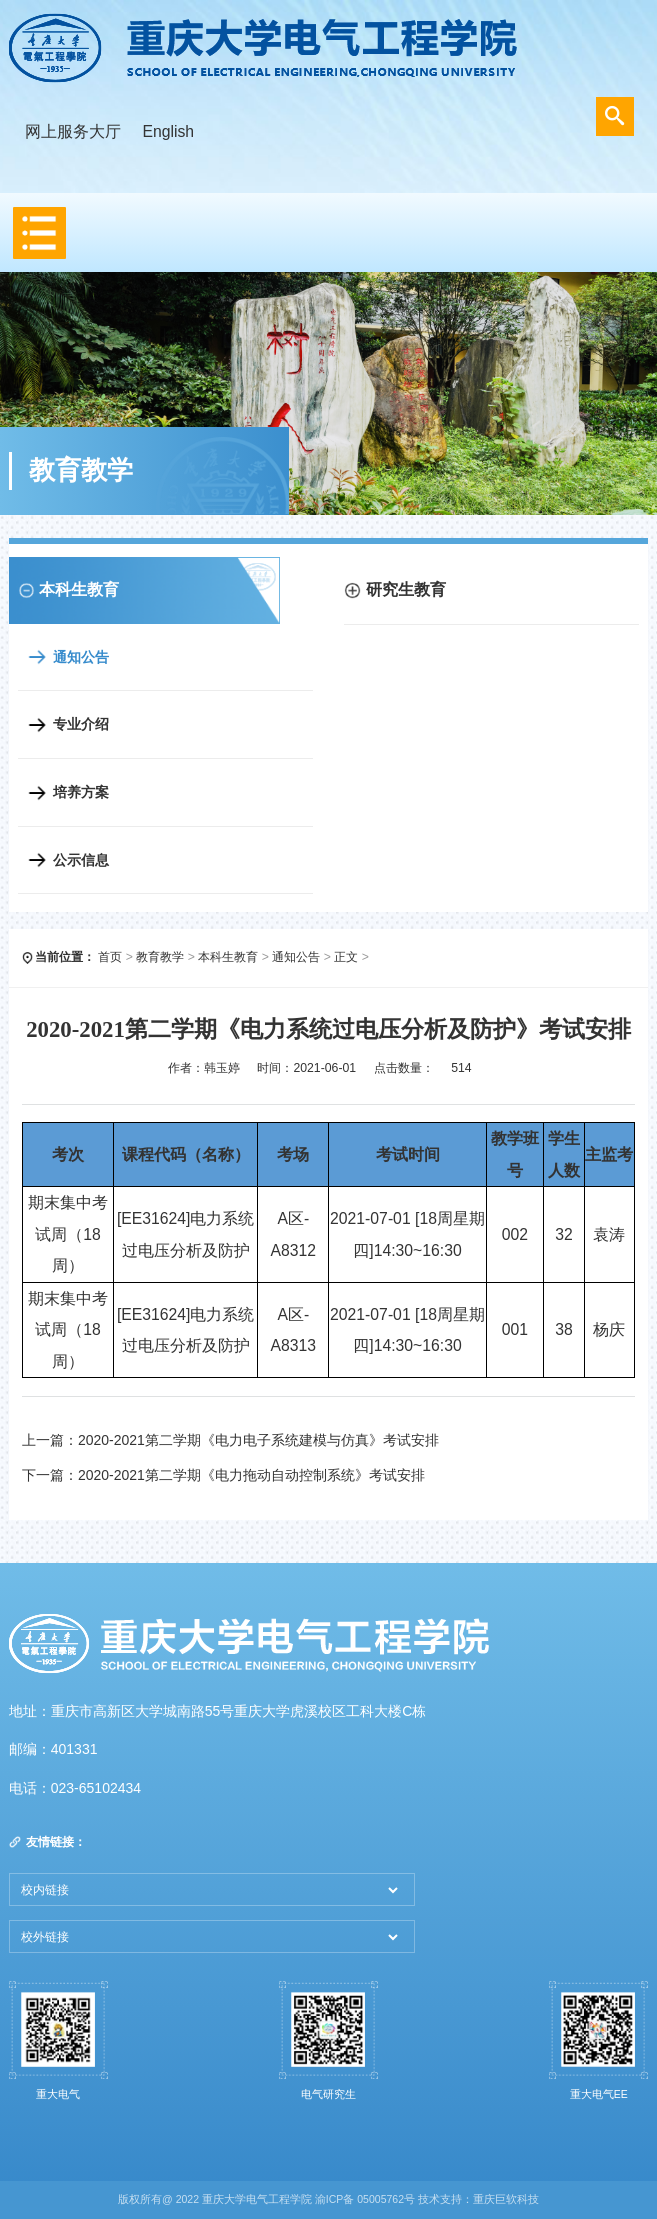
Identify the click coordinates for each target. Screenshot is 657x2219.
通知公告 (81, 657)
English (168, 131)
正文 (346, 957)
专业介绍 (81, 724)
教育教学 (160, 957)
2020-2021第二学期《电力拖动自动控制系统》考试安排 (251, 1475)
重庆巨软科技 (506, 2199)
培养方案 (81, 792)
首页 (110, 957)
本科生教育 (228, 957)
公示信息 (81, 860)
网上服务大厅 (73, 131)
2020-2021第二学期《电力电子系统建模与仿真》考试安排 (258, 1440)
